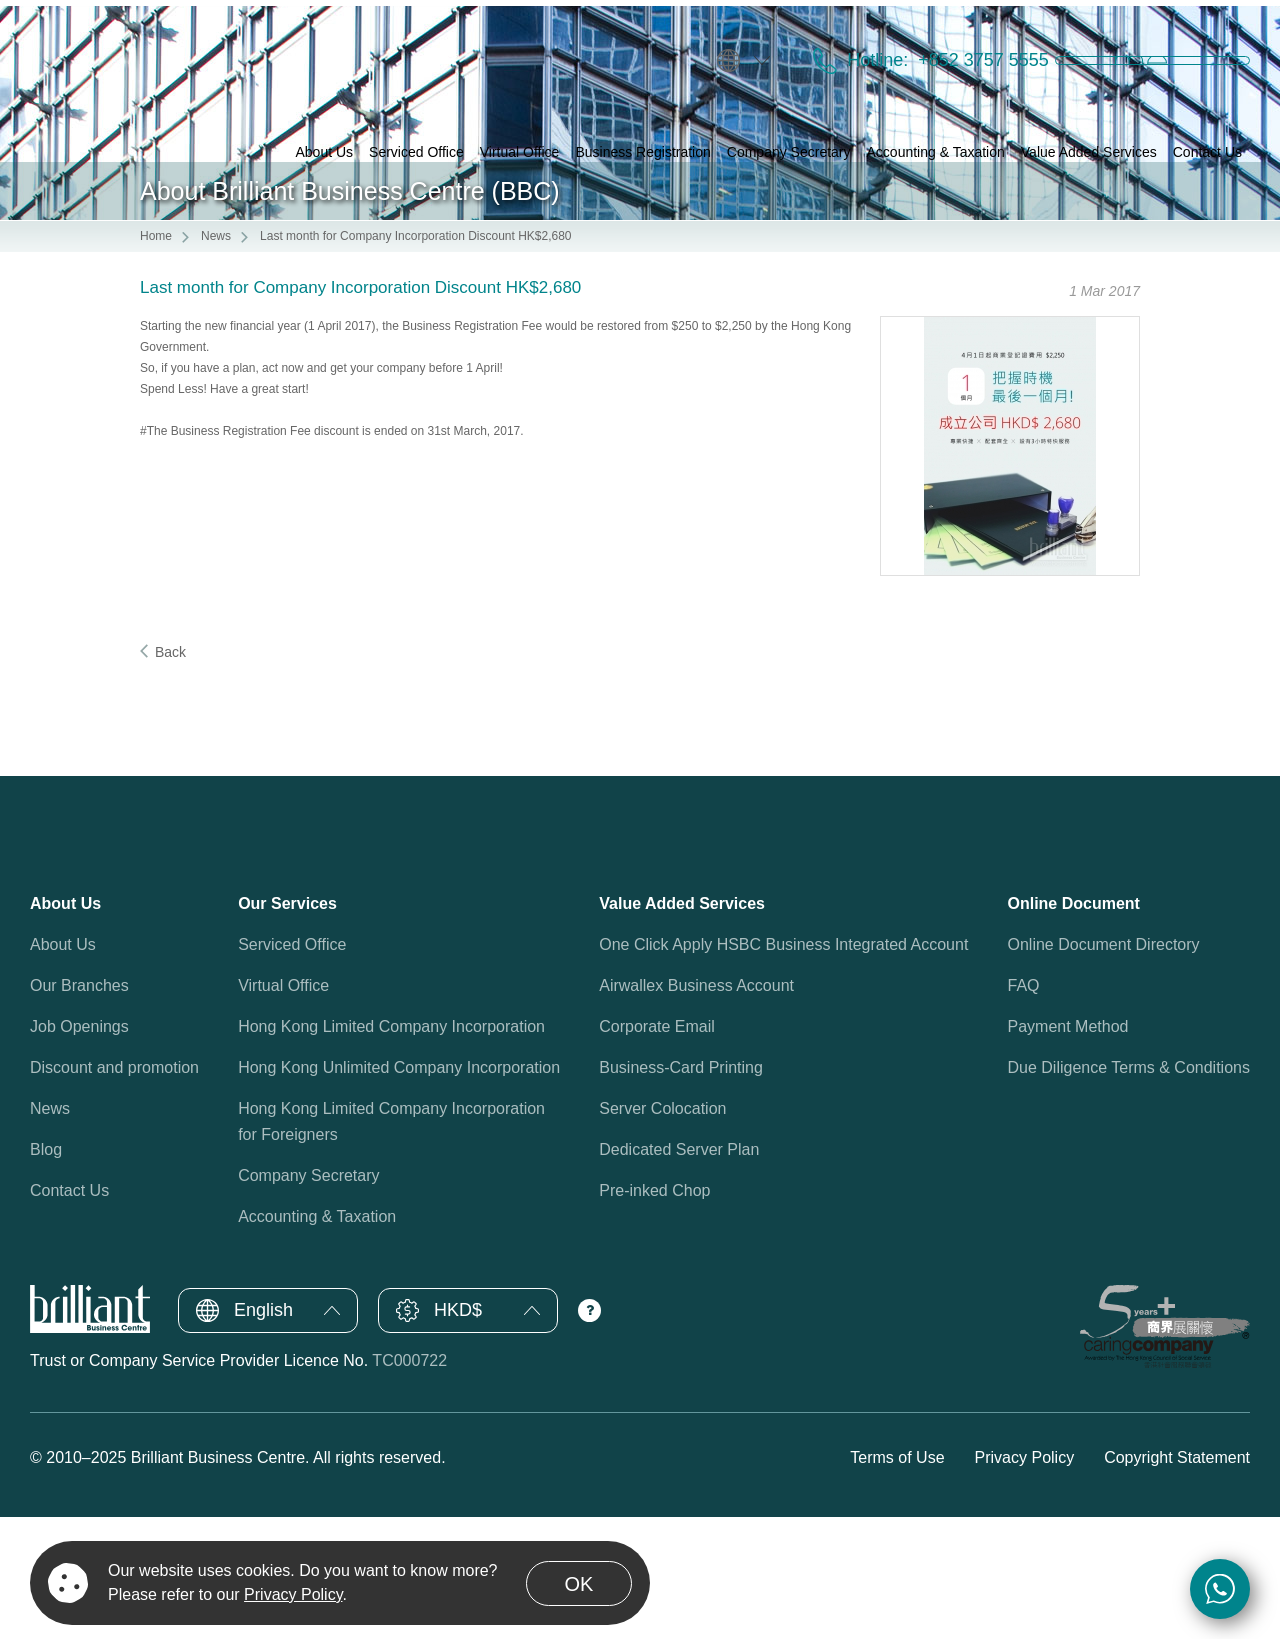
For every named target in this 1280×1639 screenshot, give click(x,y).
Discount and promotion (114, 1190)
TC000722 (409, 1483)
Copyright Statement (1177, 1579)
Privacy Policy (1025, 1579)
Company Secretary (308, 1298)
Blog (46, 1272)
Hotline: (777, 42)
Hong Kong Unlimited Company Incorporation (399, 1190)
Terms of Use (897, 1579)
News (216, 359)
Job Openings (79, 1149)
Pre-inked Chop (654, 1313)
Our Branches (79, 1108)
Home (156, 359)
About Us (63, 1067)
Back (170, 775)
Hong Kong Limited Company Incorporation (391, 1149)
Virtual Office (283, 1108)
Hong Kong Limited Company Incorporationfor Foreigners (391, 1244)
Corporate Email (657, 1149)
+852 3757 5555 (880, 42)
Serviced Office (292, 1067)
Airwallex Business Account (696, 1108)
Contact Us (69, 1313)
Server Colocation (662, 1231)
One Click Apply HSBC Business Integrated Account (783, 1067)
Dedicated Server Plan (679, 1272)
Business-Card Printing (681, 1190)
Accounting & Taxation (317, 1339)
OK (579, 1584)
